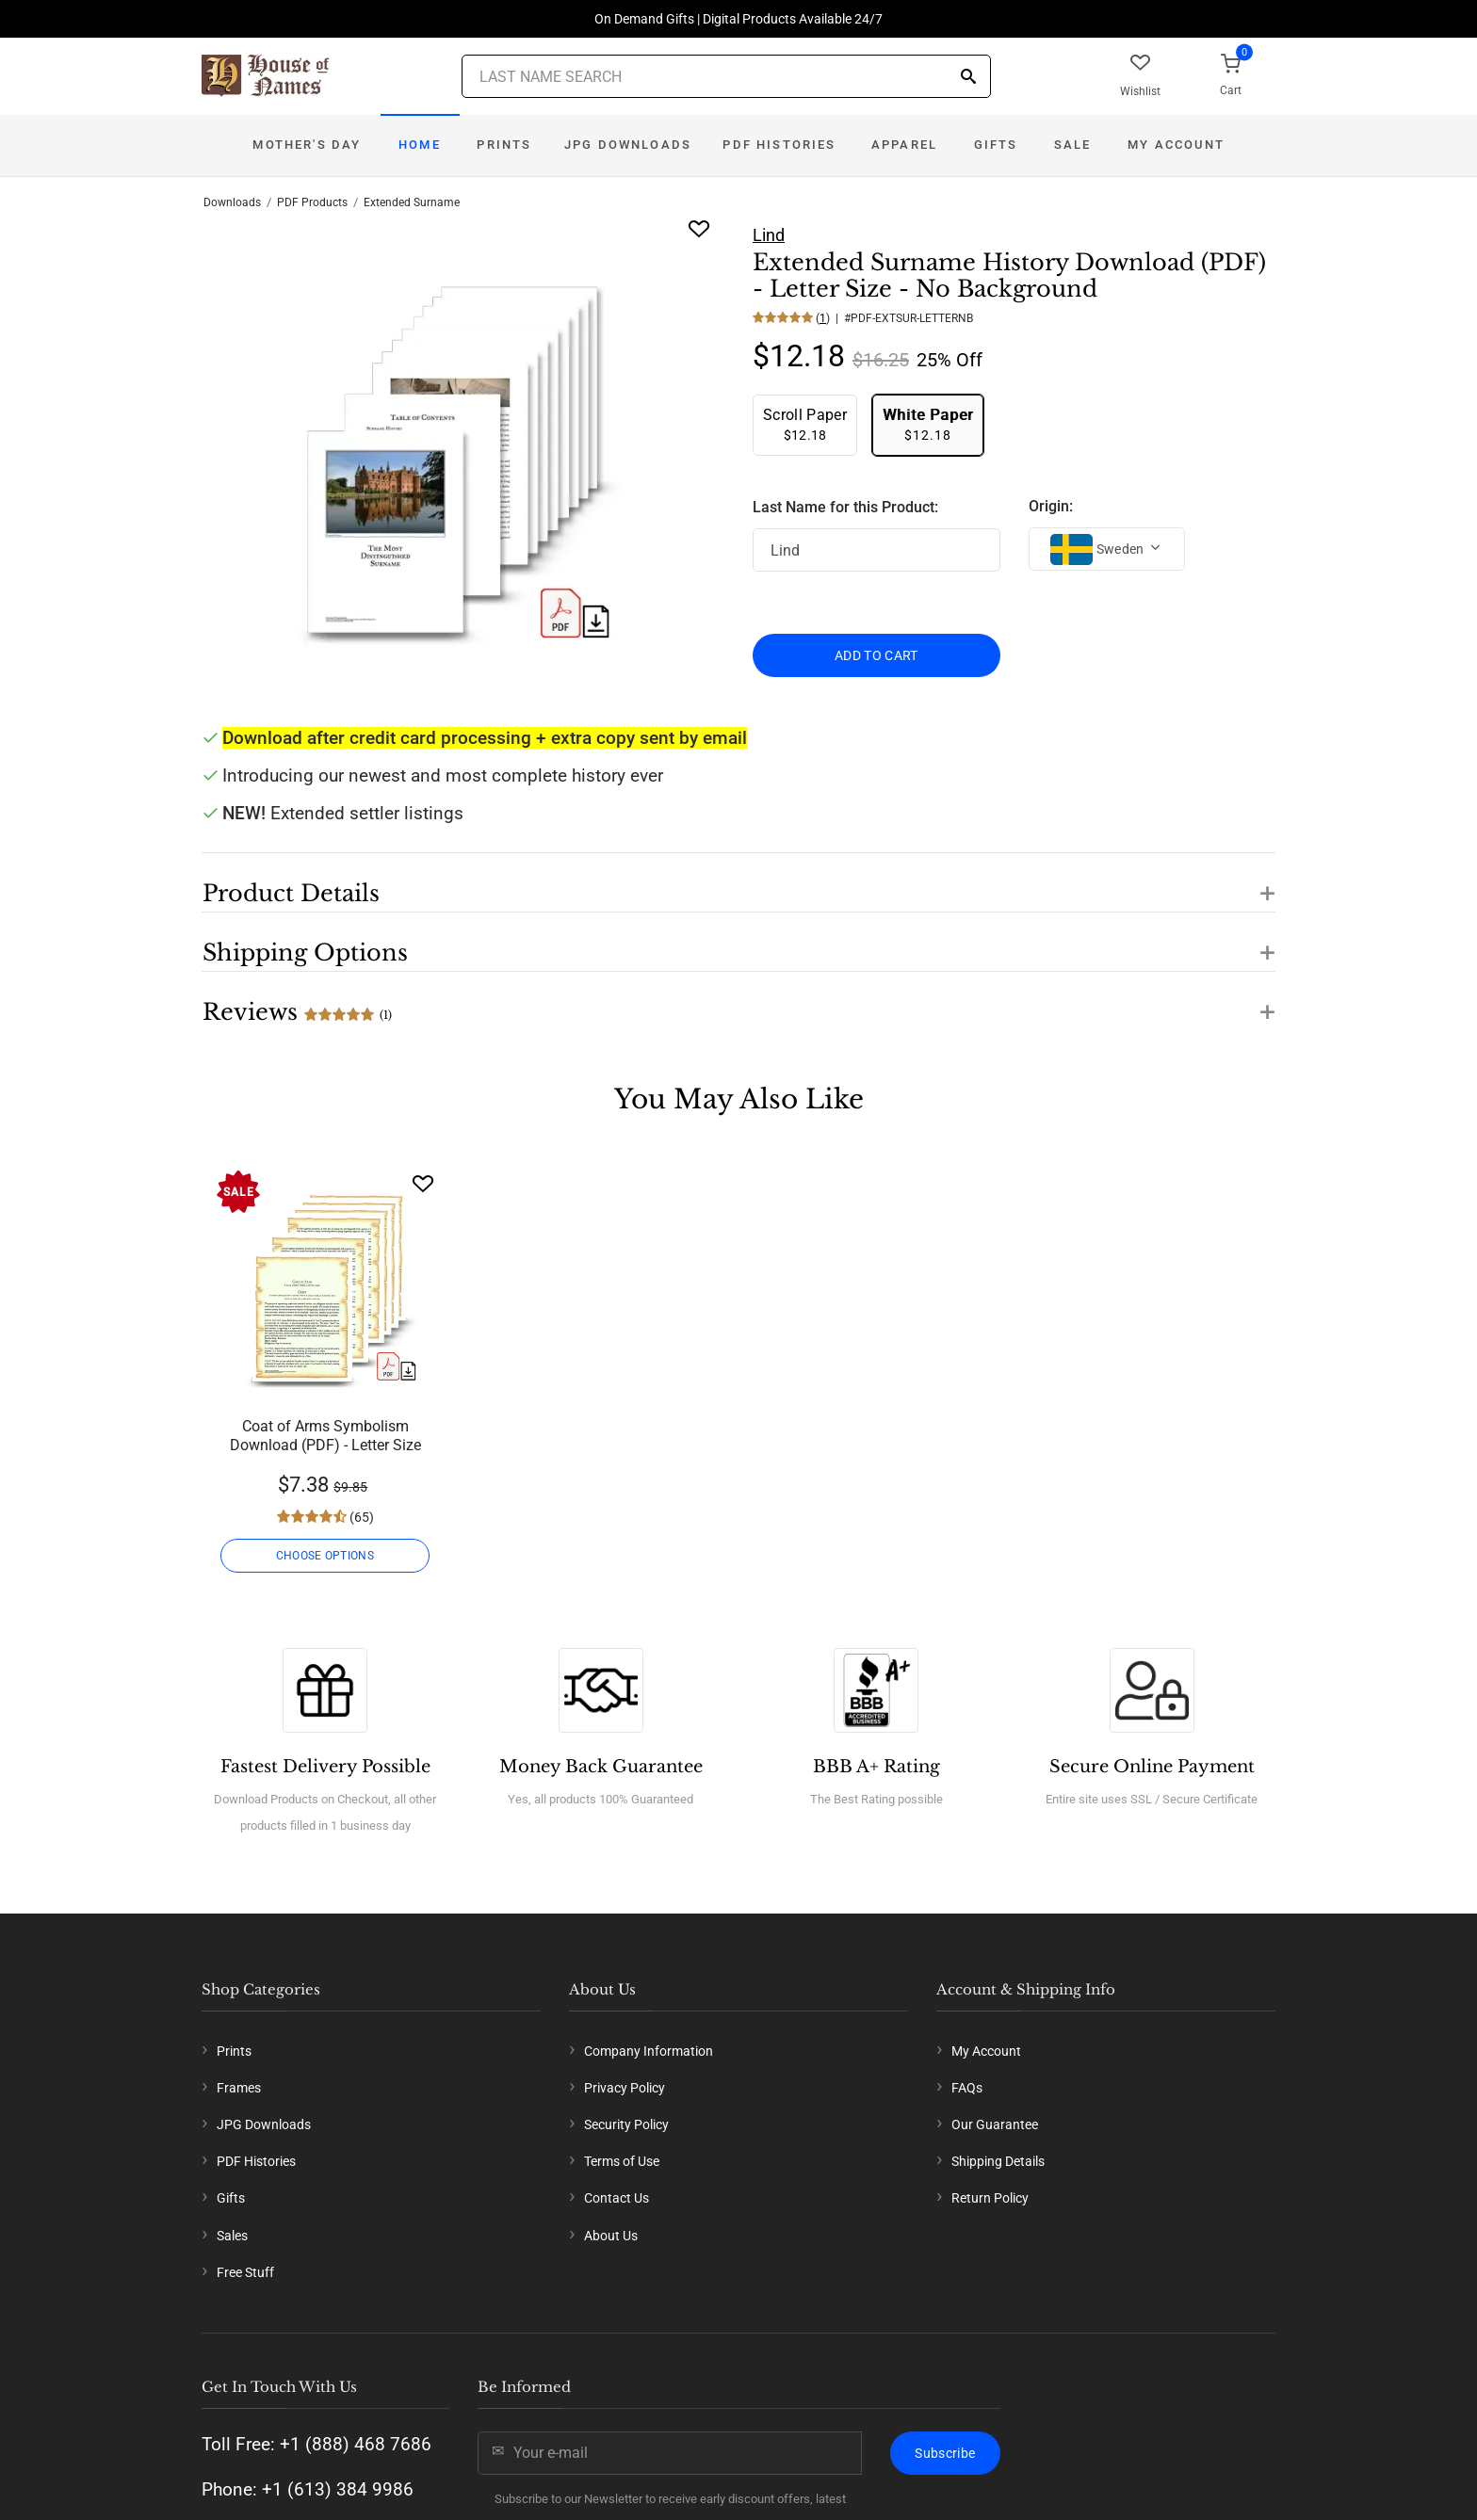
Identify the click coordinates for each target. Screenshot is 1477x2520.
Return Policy (990, 2197)
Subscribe (945, 2453)
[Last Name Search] (726, 76)
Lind (769, 235)
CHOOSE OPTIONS (325, 1555)
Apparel (904, 144)
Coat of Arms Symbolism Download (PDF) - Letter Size (325, 1435)
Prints (504, 144)
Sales (232, 2235)
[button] (738, 882)
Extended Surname (412, 202)
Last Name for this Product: (845, 507)
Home (419, 144)
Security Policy (626, 2124)
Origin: (1051, 506)
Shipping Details (998, 2161)
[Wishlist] (423, 1183)
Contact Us (616, 2197)
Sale (1073, 144)
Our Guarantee (994, 2124)
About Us (611, 2235)
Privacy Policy (624, 2087)
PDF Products (312, 202)
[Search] (968, 78)
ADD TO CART (876, 655)
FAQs (966, 2087)
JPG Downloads (627, 144)
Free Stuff (245, 2272)
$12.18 (805, 424)
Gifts (996, 144)
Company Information (648, 2051)
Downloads (232, 202)
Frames (239, 2087)
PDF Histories (779, 144)
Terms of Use (621, 2161)
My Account (1176, 144)
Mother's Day (306, 144)
